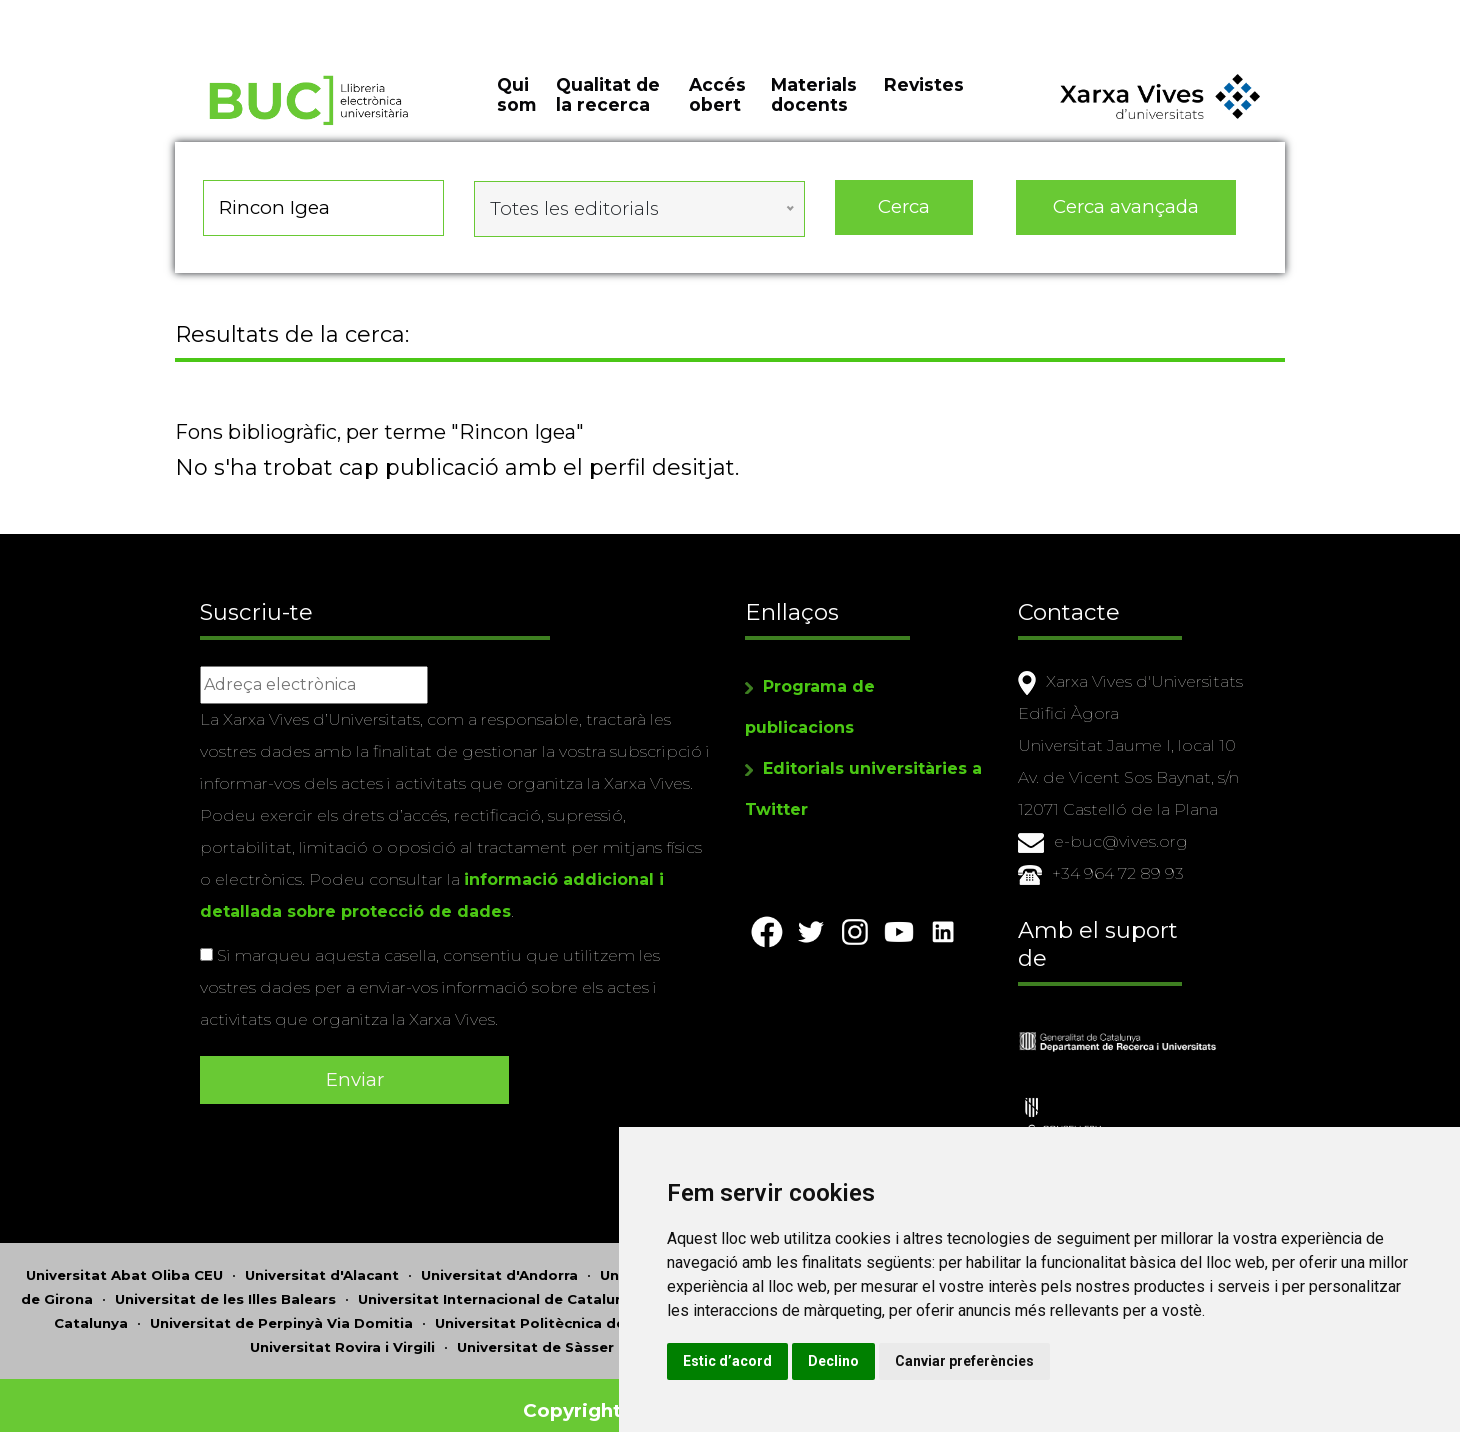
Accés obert (717, 110)
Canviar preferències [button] (1075, 1361)
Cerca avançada (1127, 219)
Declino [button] (944, 1361)
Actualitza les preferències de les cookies (181, 13)
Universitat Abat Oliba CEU (124, 1264)
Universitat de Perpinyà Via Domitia (281, 1312)
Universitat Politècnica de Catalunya (569, 1312)
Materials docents (814, 110)
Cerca (904, 219)
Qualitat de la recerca (608, 110)
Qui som (516, 110)
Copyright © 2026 (612, 1399)
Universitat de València (720, 1336)
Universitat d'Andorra (499, 1264)
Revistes (924, 99)
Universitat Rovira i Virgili (342, 1336)
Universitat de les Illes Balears (225, 1288)
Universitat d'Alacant (322, 1264)
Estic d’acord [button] (838, 1361)
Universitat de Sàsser (535, 1336)
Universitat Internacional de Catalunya (499, 1288)
